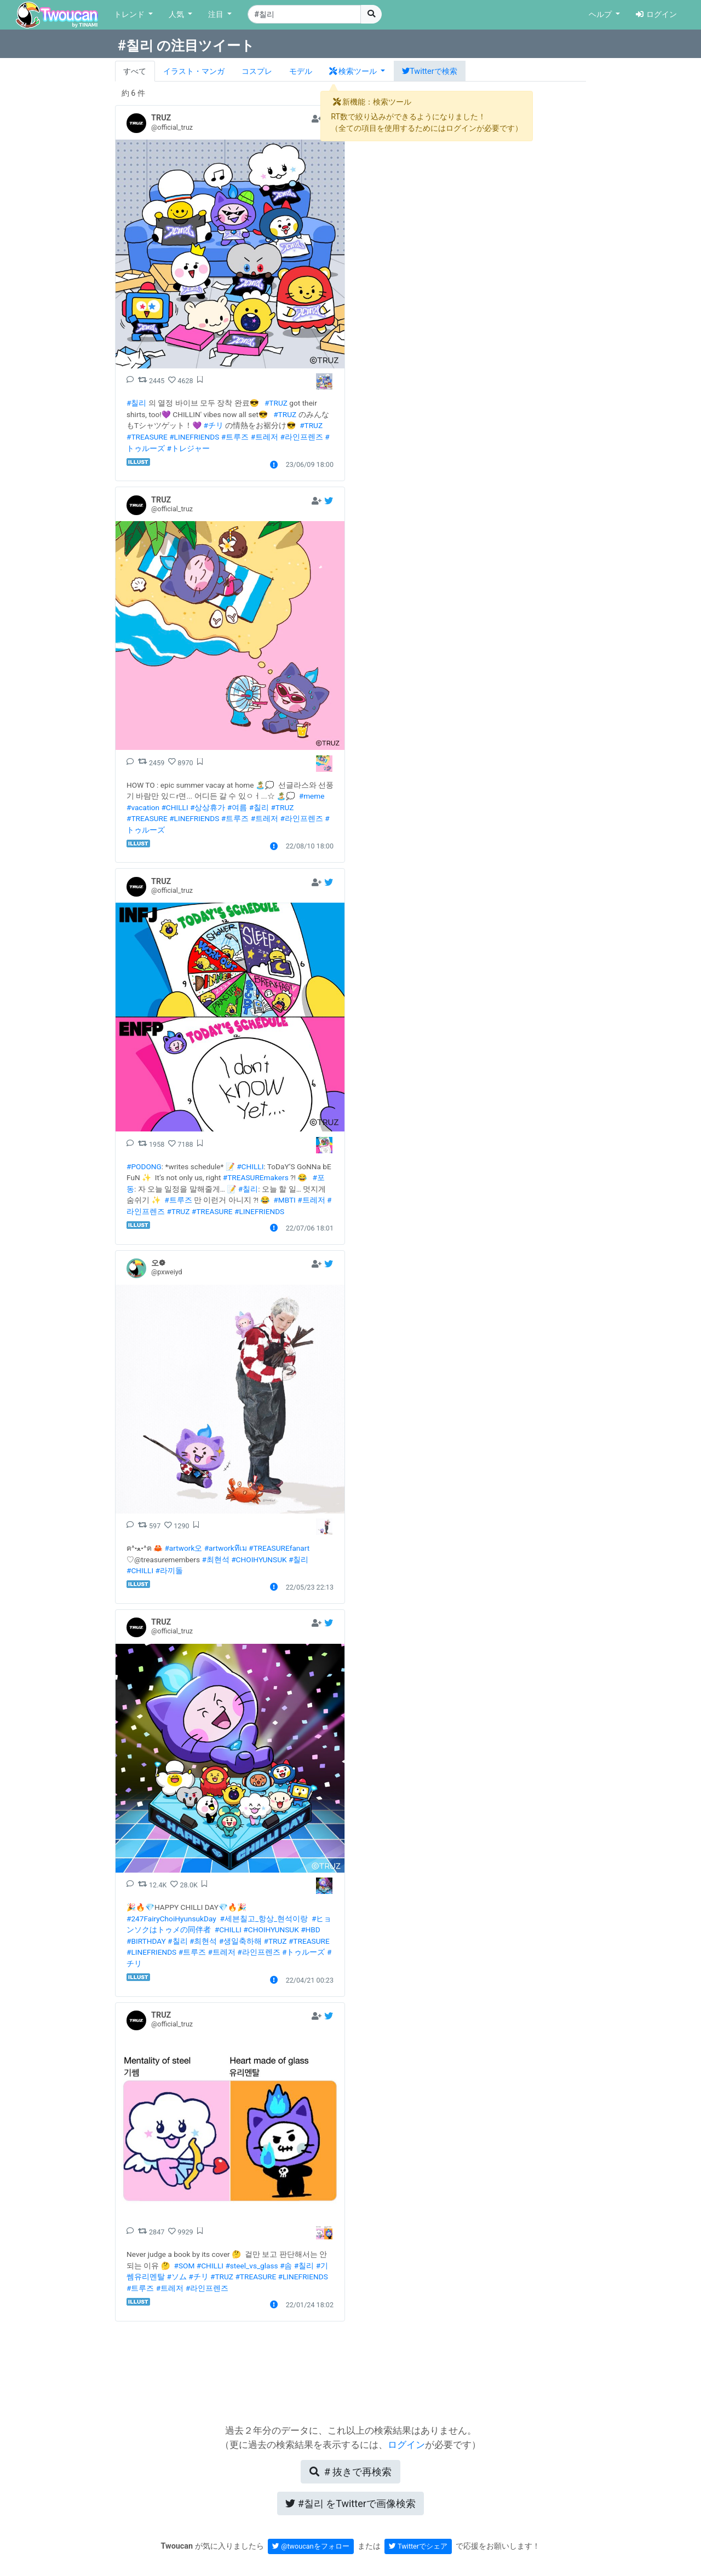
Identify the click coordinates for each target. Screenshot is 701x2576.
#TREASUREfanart (279, 1548)
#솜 (286, 2265)
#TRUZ (276, 402)
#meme (312, 796)
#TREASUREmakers (256, 1177)
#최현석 (215, 1559)
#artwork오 (183, 1548)
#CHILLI (174, 807)
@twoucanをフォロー (310, 2546)
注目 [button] (217, 14)
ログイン (656, 14)
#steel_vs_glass (251, 2265)
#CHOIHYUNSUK (258, 1559)
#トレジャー (187, 448)
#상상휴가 (207, 807)
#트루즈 (235, 436)
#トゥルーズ (303, 1952)
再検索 (350, 2471)
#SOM (184, 2265)
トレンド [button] (130, 14)
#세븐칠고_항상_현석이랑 (264, 1918)
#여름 (237, 807)
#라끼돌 (169, 1570)
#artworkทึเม (225, 1548)
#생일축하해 (240, 1941)
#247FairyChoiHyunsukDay (171, 1918)
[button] (357, 71)
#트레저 (264, 436)
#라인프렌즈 (301, 436)
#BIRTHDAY (146, 1941)
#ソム (176, 2276)
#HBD (310, 1929)
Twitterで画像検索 (350, 2503)
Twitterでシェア (418, 2546)
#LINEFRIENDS (194, 436)
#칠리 (136, 402)
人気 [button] (177, 14)
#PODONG (144, 1166)
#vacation (143, 807)
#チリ (213, 425)
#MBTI (284, 1199)
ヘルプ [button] (601, 14)
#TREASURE (147, 436)
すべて (134, 71)
